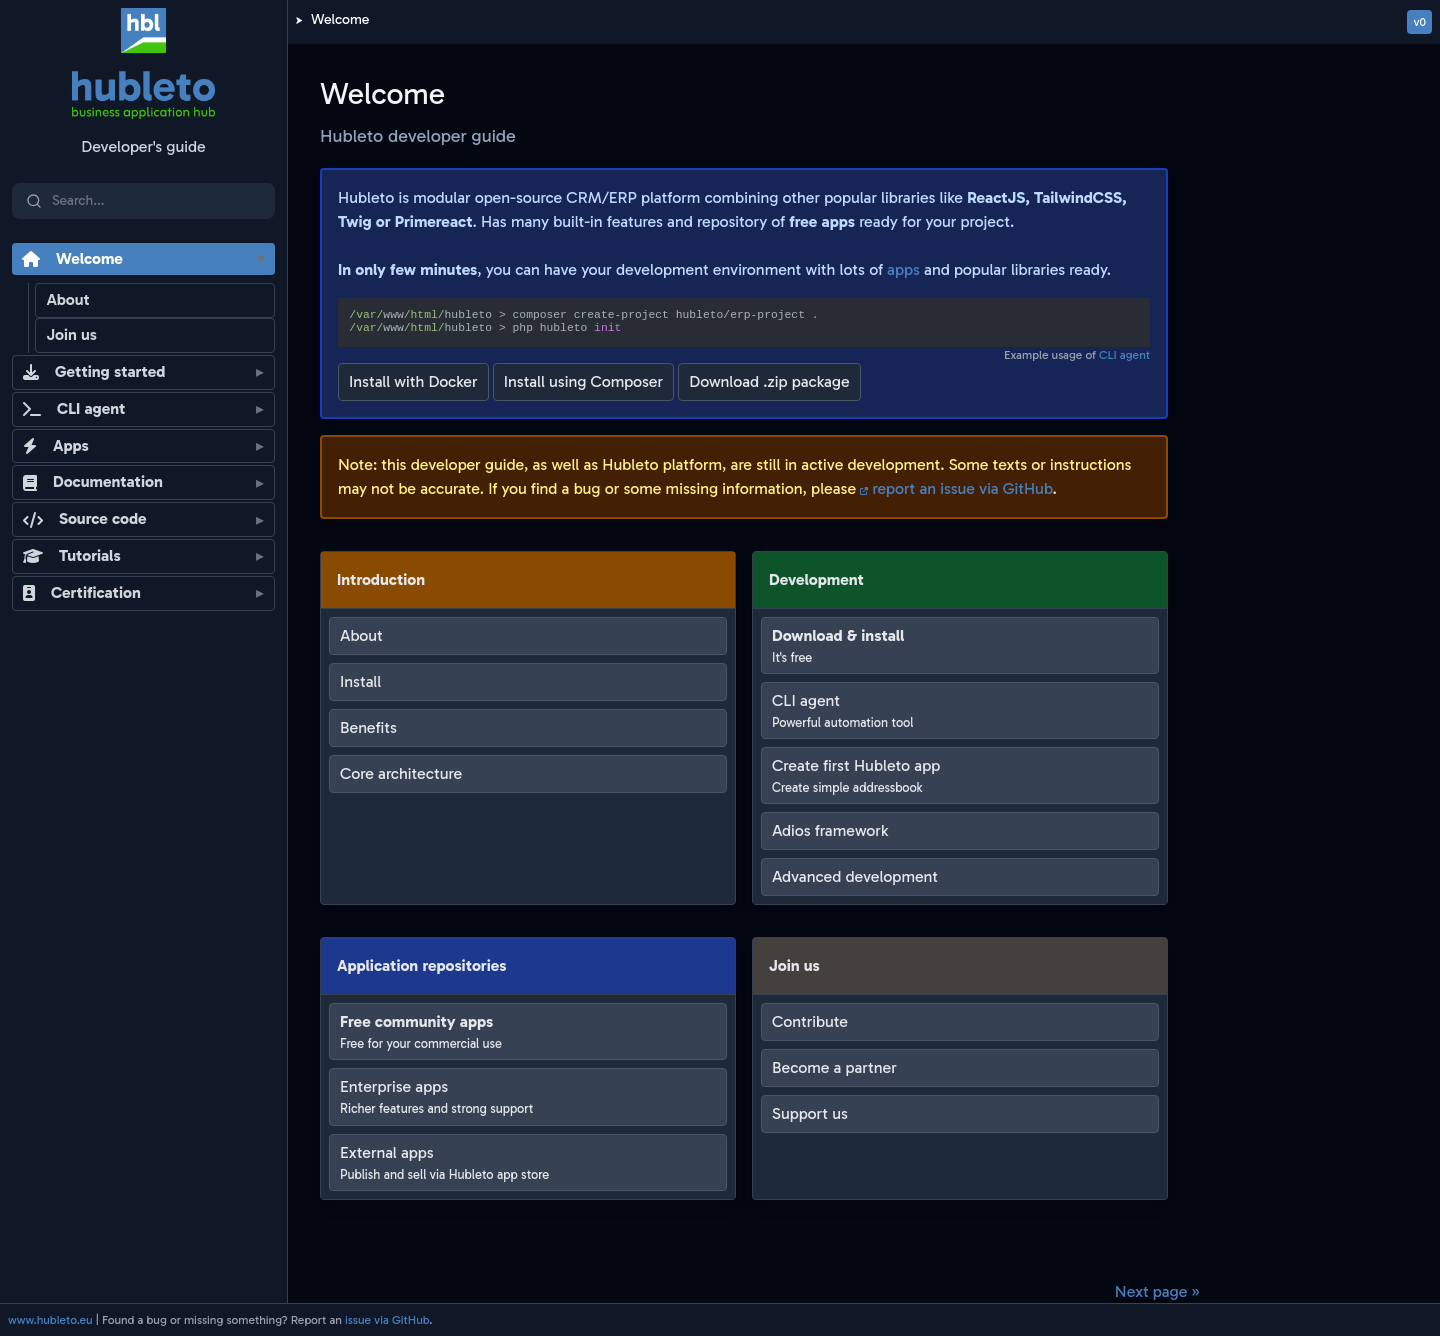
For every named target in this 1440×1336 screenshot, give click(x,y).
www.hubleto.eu (50, 1320)
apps (903, 269)
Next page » (1157, 1291)
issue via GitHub (387, 1320)
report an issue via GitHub (956, 488)
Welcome (340, 19)
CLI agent (1124, 355)
